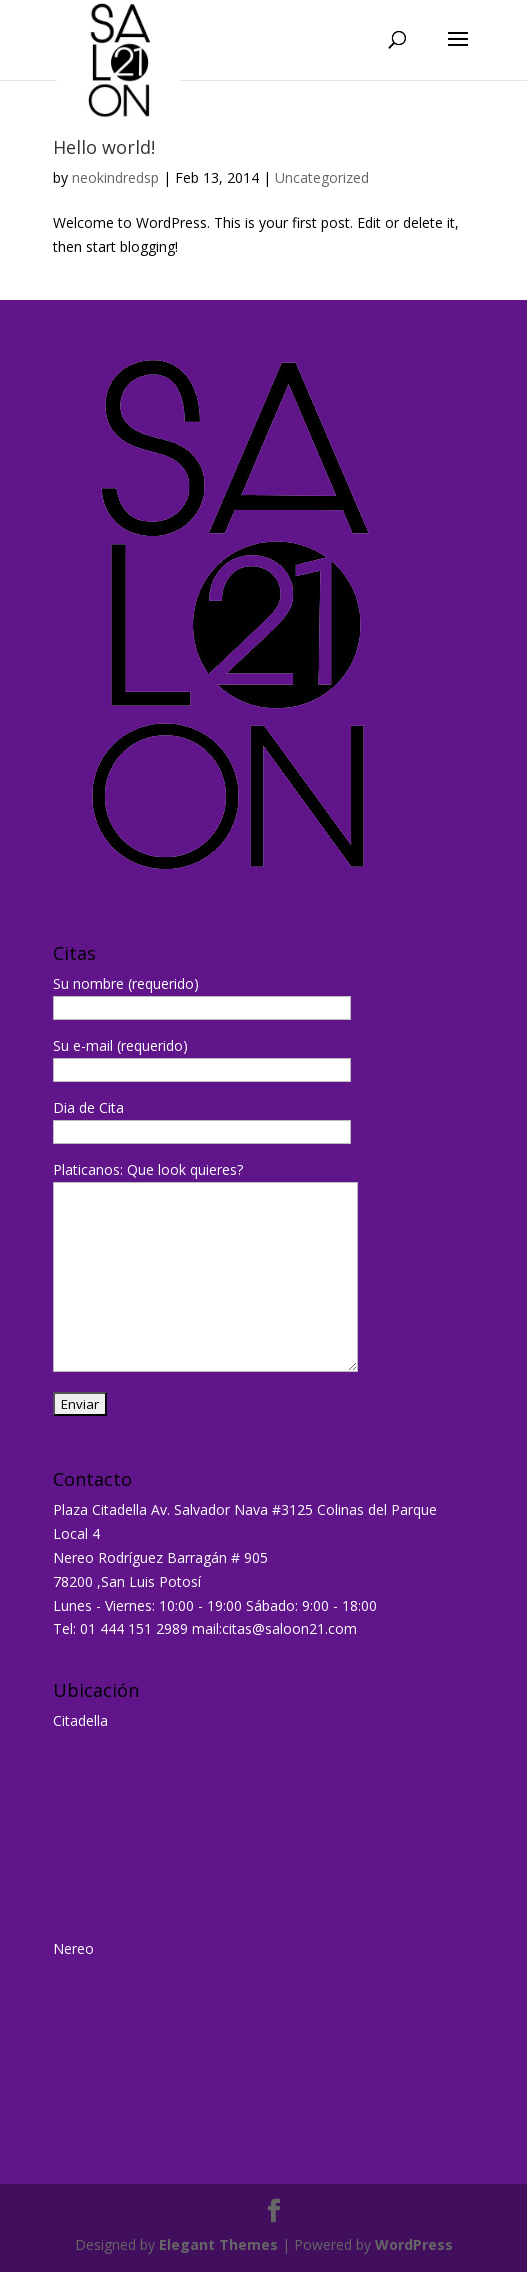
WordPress (414, 2244)
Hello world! (104, 147)
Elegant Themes (218, 2244)
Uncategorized (322, 177)
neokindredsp (115, 177)
